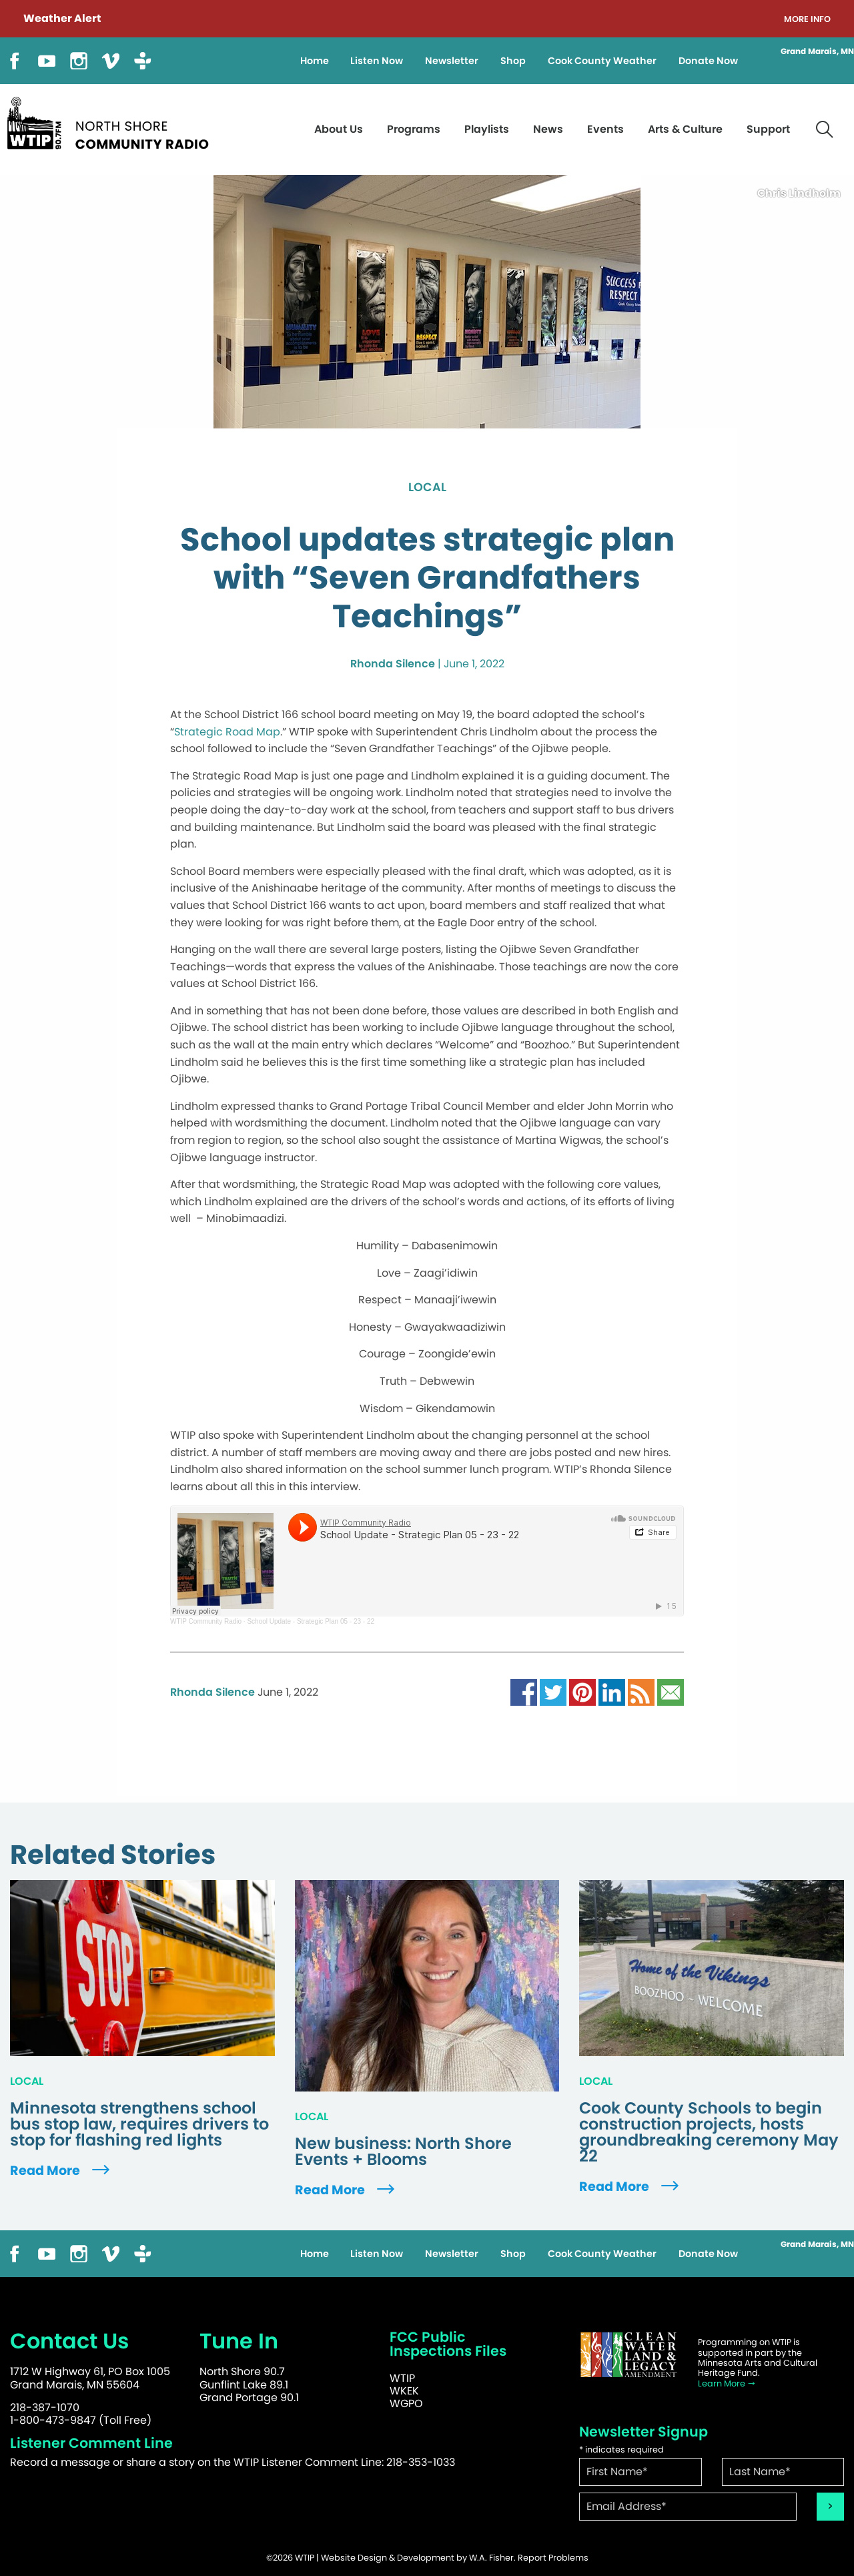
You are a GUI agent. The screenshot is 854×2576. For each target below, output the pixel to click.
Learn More (727, 2383)
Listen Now (376, 60)
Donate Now (708, 60)
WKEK (404, 2390)
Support (768, 129)
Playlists (486, 129)
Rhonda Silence (392, 663)
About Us (338, 129)
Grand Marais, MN (817, 51)
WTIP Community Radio (206, 1621)
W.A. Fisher (491, 2557)
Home (314, 60)
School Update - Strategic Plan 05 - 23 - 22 (310, 1621)
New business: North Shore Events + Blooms (403, 2152)
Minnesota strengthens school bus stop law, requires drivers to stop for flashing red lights (139, 2124)
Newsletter (451, 60)
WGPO (406, 2403)
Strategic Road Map (227, 731)
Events (605, 129)
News (548, 129)
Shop (513, 60)
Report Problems (553, 2557)
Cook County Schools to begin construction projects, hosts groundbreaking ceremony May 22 (709, 2132)
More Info (807, 19)
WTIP (402, 2378)
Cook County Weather (602, 60)
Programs (413, 129)
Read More (61, 2171)
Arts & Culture (685, 129)
